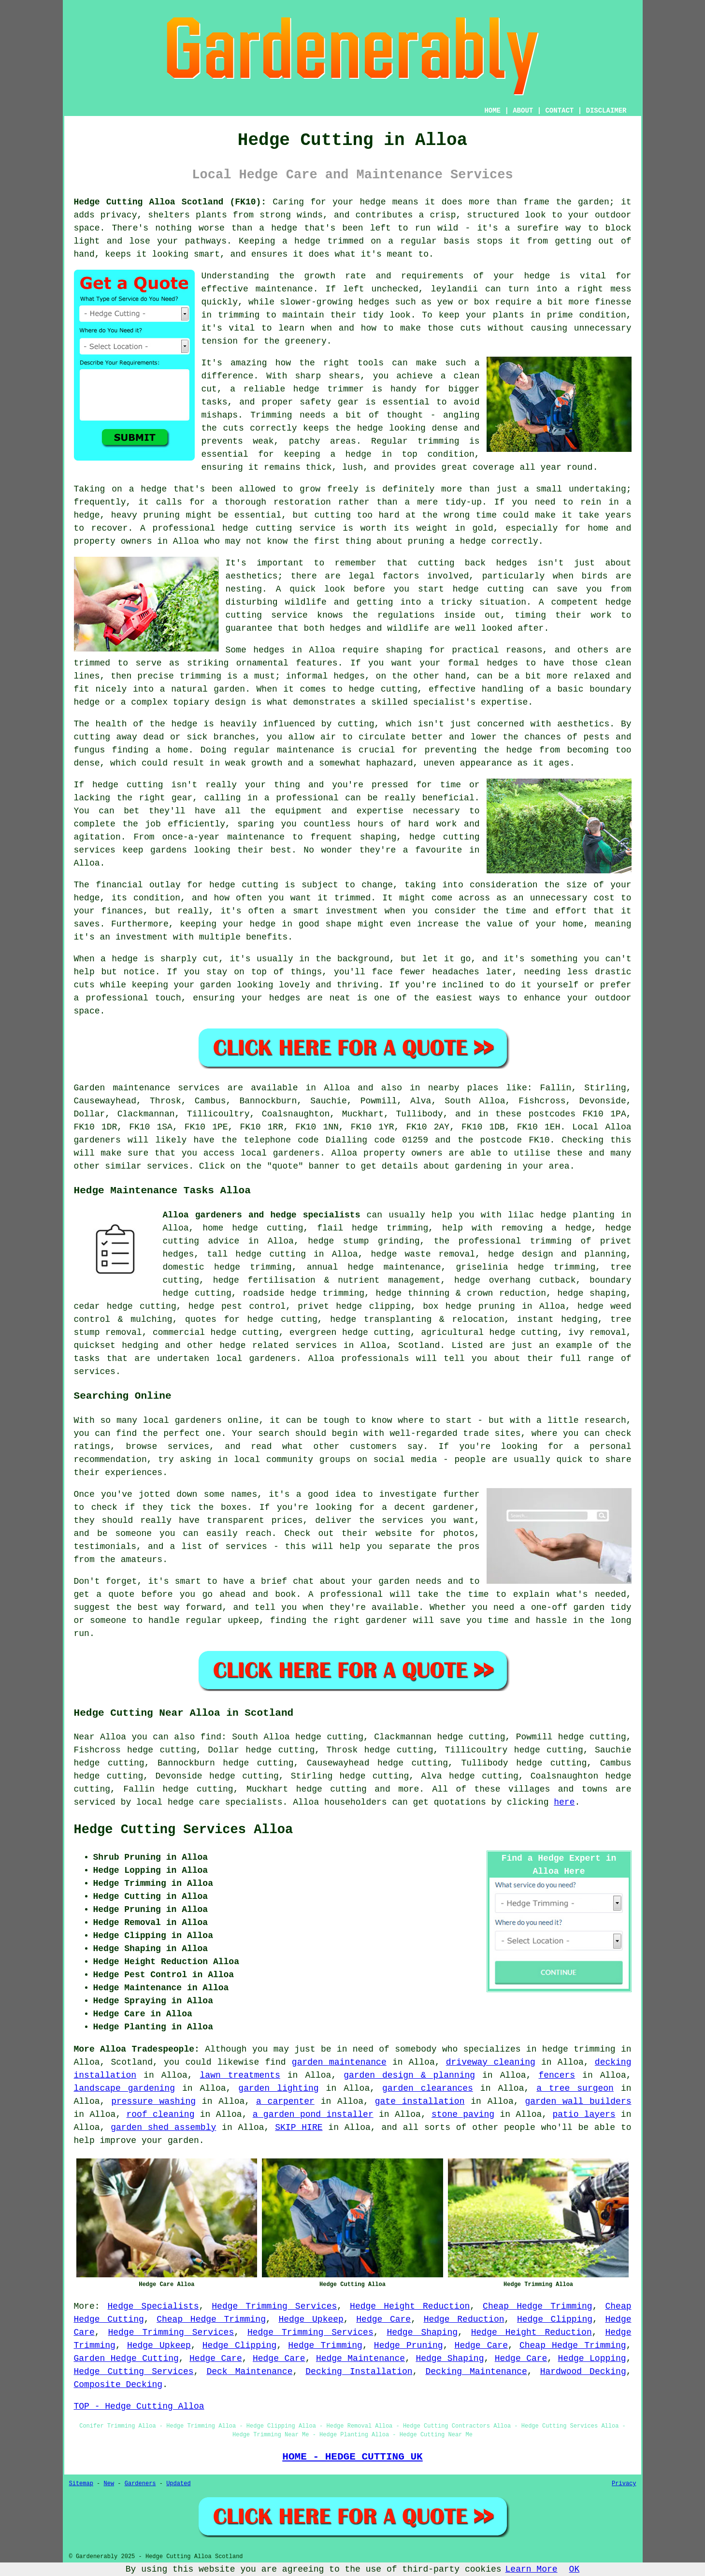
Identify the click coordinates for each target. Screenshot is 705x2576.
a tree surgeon (575, 2088)
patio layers (583, 2114)
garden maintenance (339, 2062)
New (109, 2483)
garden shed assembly (163, 2127)
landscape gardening (124, 2088)
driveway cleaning (490, 2062)
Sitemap (81, 2483)
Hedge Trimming (325, 2345)
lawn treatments (240, 2075)
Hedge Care (383, 2319)
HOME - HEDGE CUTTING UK (352, 2456)
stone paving (463, 2114)
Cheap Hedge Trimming (537, 2306)
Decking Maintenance (476, 2371)
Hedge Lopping (592, 2358)
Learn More (531, 2569)
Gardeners (140, 2483)
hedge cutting (331, 1789)
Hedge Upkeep (310, 2319)
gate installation (420, 2101)
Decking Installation (358, 2371)
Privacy (624, 2483)
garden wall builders (578, 2101)
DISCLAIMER (606, 111)
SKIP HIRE (298, 2127)
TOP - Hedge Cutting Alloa (139, 2406)
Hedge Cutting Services (134, 2371)
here (564, 1802)
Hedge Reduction (464, 2319)
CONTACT (559, 111)
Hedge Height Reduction (410, 2306)
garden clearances (427, 2088)
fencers (556, 2075)
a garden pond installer (313, 2114)
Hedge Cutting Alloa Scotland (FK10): (170, 202)
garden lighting (278, 2088)
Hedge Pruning (408, 2345)
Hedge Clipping (554, 2319)
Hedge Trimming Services (274, 2306)
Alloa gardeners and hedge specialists (261, 1215)
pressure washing (153, 2101)
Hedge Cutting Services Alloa (183, 1830)
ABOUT (523, 111)
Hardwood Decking (583, 2371)
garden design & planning (409, 2075)
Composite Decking (118, 2384)
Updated (178, 2483)
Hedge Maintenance (360, 2358)
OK (574, 2569)
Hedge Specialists (153, 2306)
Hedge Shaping (422, 2332)
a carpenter (285, 2101)
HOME (492, 111)
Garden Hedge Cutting (126, 2358)
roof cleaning (161, 2114)
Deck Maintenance (249, 2371)
